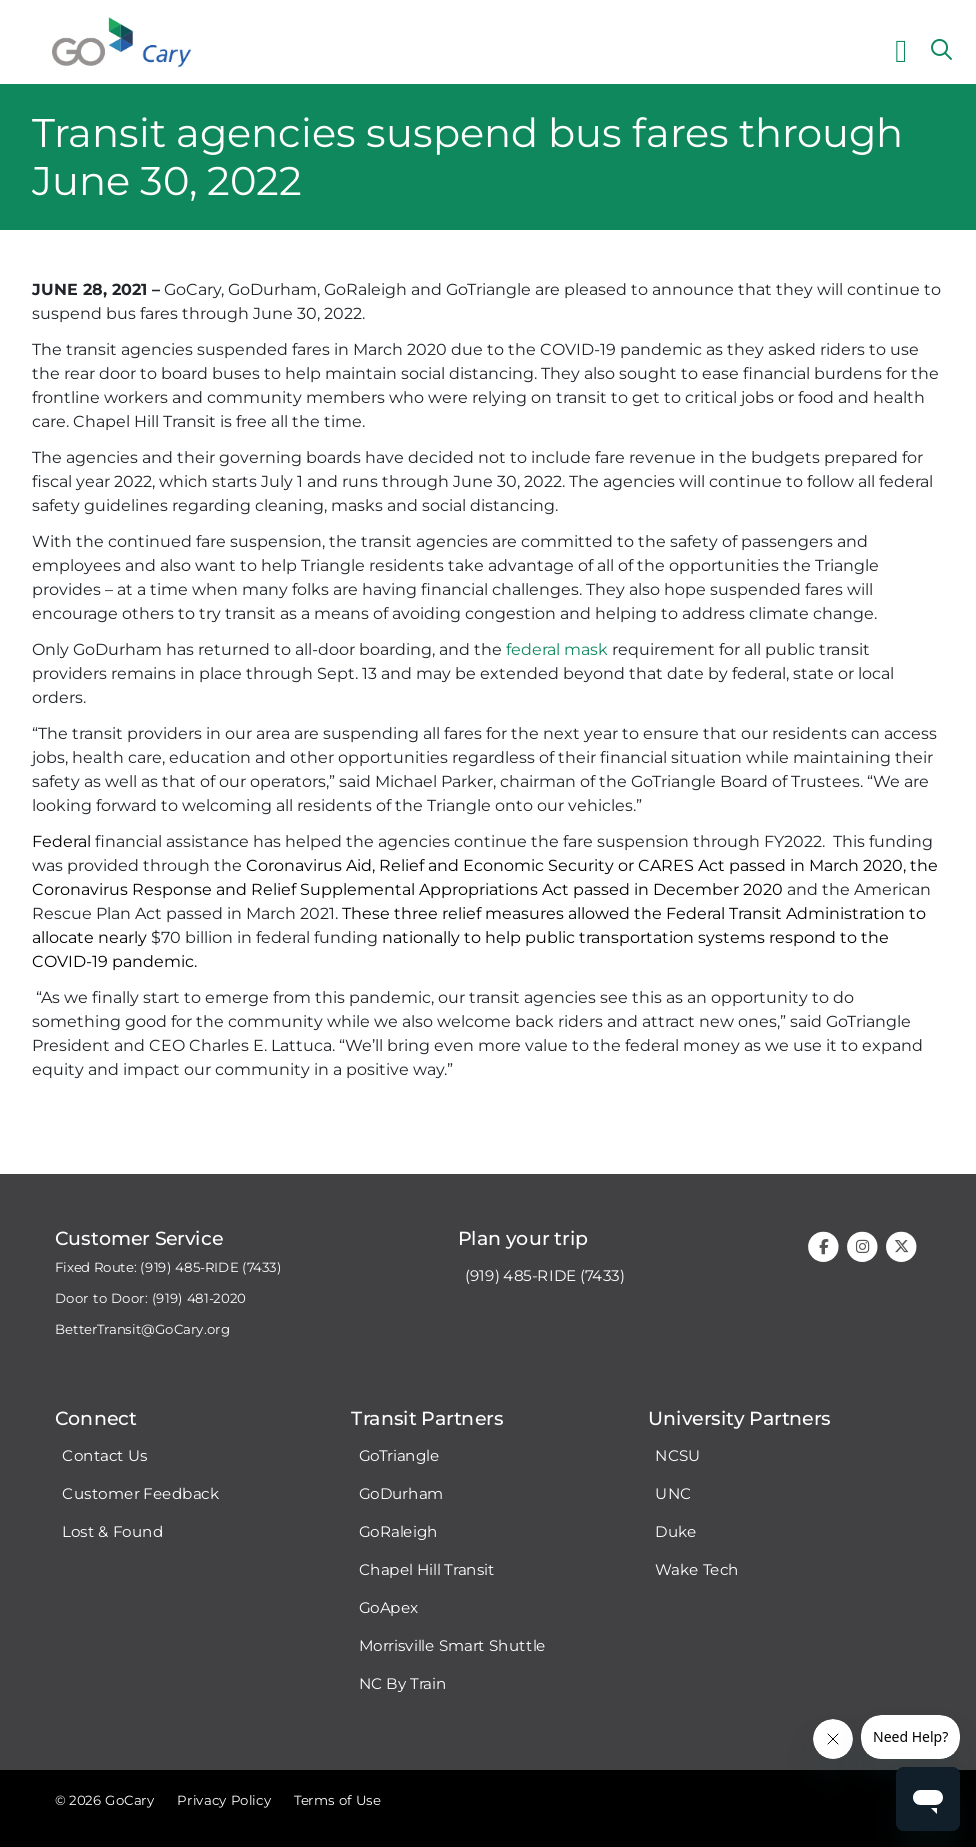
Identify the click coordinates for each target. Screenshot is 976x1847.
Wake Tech (697, 1569)
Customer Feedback (140, 1493)
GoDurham (401, 1493)
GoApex (389, 1607)
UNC (673, 1493)
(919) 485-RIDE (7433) (545, 1276)
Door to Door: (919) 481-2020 (150, 1298)
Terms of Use (337, 1800)
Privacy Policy (224, 1800)
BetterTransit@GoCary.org (143, 1329)
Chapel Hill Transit (427, 1569)
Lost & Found (112, 1531)
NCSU (678, 1455)
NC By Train (402, 1683)
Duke (676, 1531)
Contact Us (105, 1455)
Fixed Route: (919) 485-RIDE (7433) (168, 1266)
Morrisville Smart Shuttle (452, 1645)
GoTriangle (399, 1455)
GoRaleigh (398, 1531)
